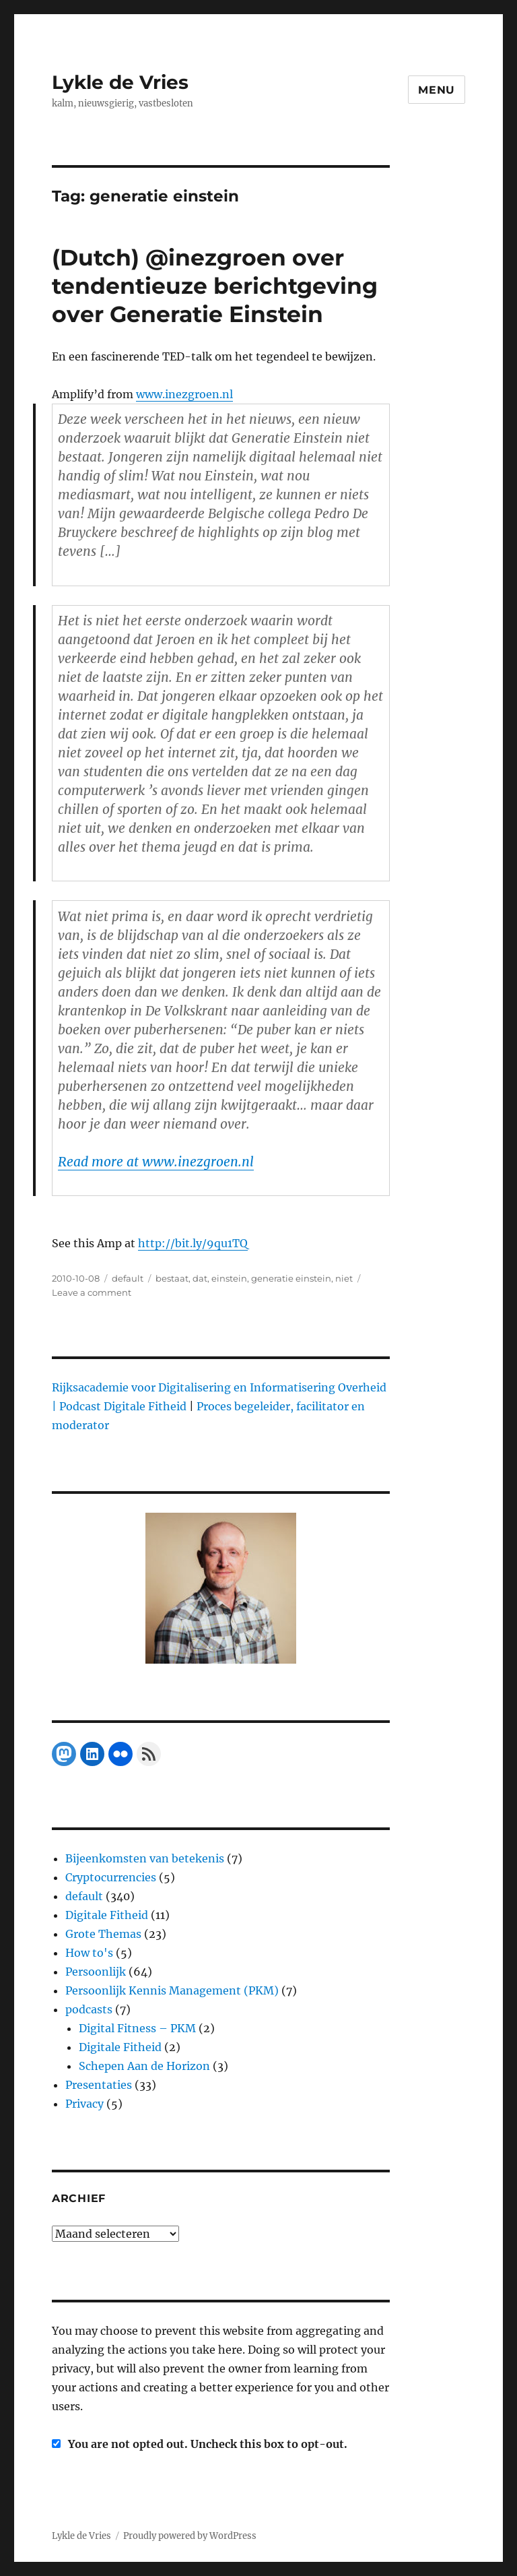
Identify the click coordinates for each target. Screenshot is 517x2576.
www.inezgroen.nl (184, 394)
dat (200, 1278)
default (127, 1278)
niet (344, 1278)
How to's (89, 1952)
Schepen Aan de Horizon (144, 2066)
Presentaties (98, 2085)
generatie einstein (291, 1278)
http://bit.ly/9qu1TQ (193, 1243)
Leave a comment (91, 1292)
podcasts (88, 2009)
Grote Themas (103, 1934)
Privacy (84, 2103)
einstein (229, 1278)
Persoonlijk (95, 1971)
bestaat (172, 1278)
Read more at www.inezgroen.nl (156, 1162)
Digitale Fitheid (106, 1915)
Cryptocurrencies (110, 1877)
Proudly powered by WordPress (189, 2536)
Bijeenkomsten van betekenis (144, 1858)
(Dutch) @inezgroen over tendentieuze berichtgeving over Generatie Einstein (215, 285)
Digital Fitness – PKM (137, 2028)
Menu (436, 90)
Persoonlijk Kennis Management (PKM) (172, 1990)
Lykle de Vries (120, 82)
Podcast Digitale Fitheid (122, 1406)
